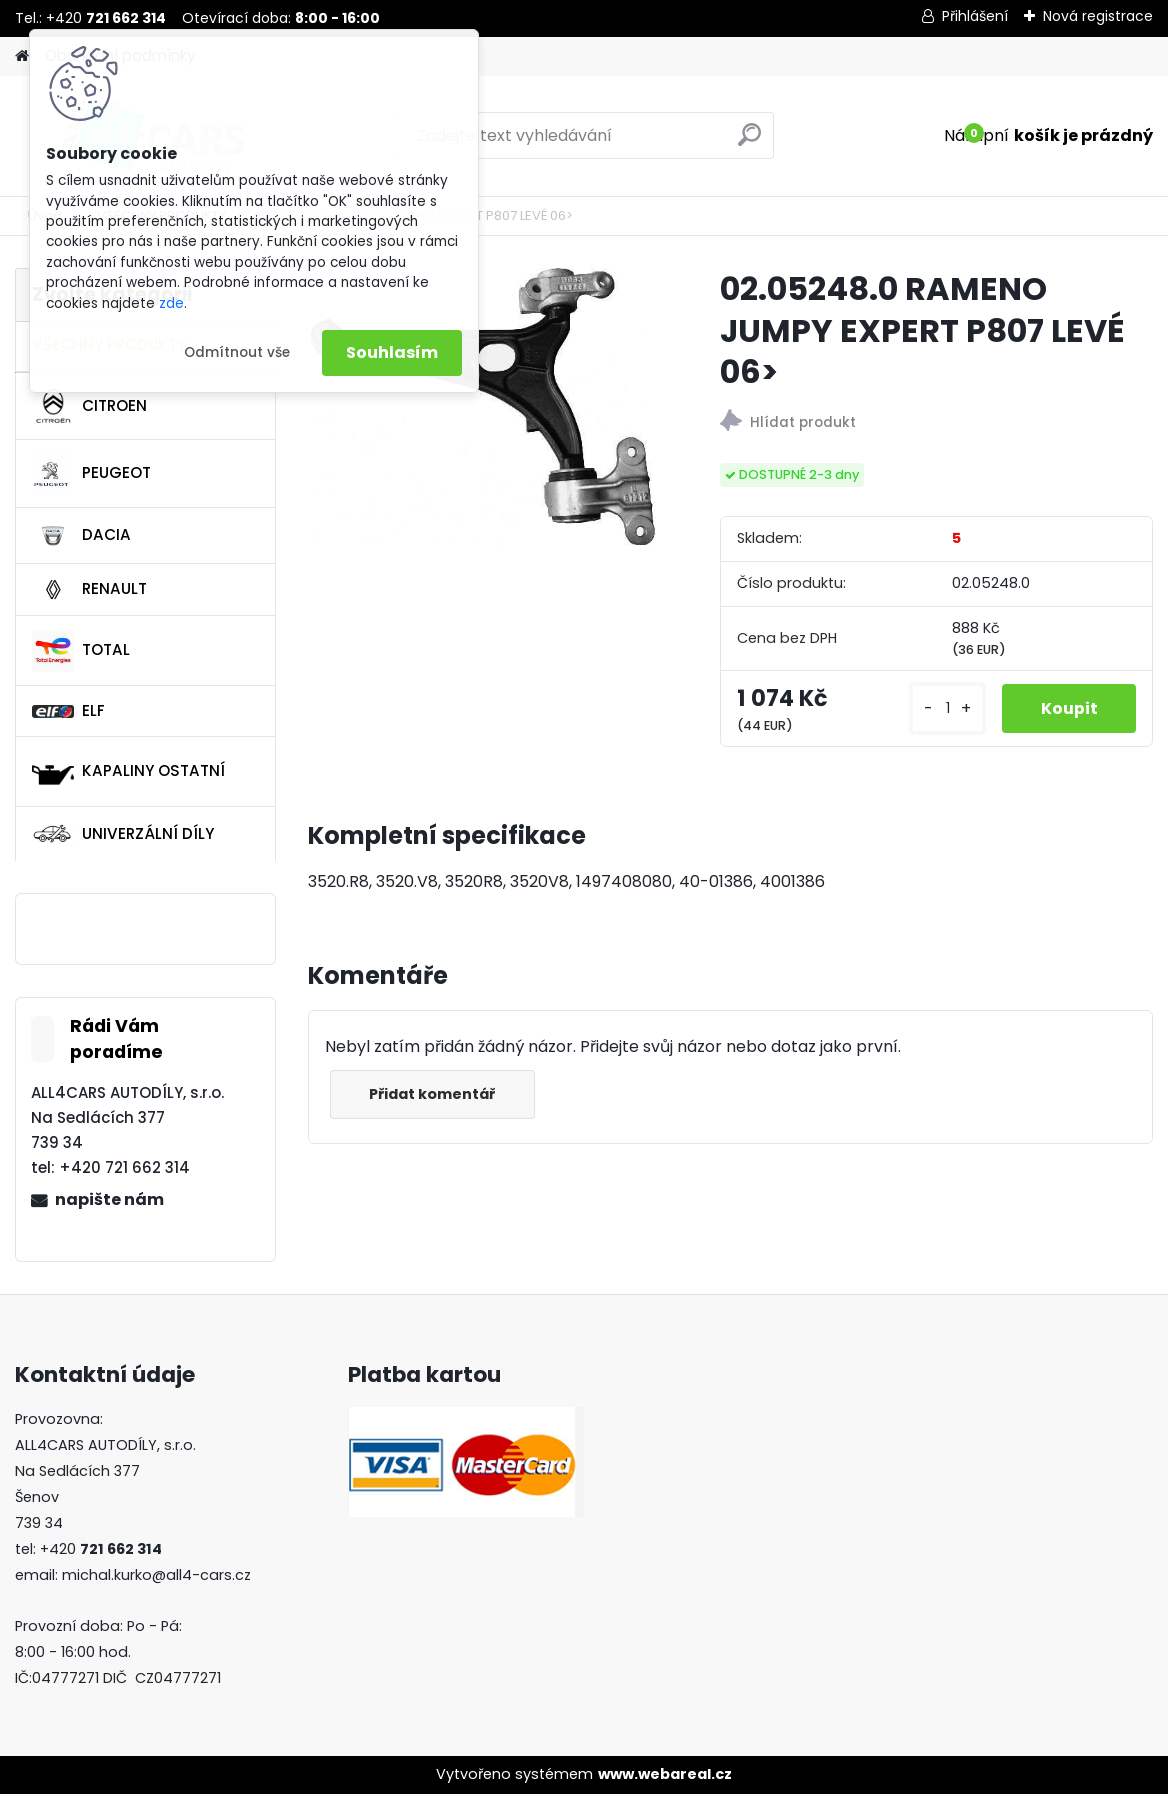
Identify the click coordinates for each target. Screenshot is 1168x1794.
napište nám (109, 1199)
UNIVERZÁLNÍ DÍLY (123, 834)
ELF (68, 710)
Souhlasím (392, 352)
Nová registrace (1098, 16)
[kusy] (946, 708)
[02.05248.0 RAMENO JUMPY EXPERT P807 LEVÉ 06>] (482, 406)
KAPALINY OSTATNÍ (128, 772)
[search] (749, 142)
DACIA (81, 536)
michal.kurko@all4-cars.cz (156, 1575)
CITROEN (89, 406)
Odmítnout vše (237, 352)
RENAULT (89, 590)
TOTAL (81, 651)
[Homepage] (22, 56)
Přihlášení (975, 16)
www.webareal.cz (665, 1774)
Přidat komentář (434, 1094)
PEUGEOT (91, 474)
